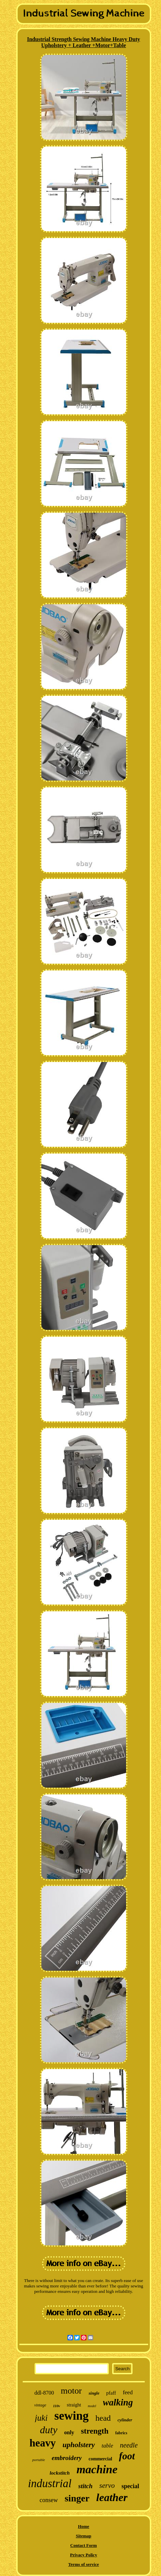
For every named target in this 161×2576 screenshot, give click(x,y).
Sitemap (84, 2535)
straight (74, 2404)
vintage (40, 2405)
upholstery (78, 2444)
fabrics (121, 2433)
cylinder (125, 2419)
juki (41, 2417)
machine (97, 2469)
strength (94, 2431)
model (92, 2406)
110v (56, 2406)
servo (107, 2485)
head (102, 2418)
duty (49, 2429)
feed (128, 2392)
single (93, 2393)
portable (38, 2460)
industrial (49, 2483)
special (130, 2486)
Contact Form (83, 2545)
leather (111, 2497)
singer (77, 2498)
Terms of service (83, 2564)
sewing (71, 2415)
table (107, 2445)
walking (118, 2402)
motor (71, 2391)
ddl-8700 (44, 2393)
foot (127, 2456)
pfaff (111, 2393)
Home (83, 2526)
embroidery (67, 2457)
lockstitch (59, 2473)
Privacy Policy (83, 2554)
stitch (85, 2486)
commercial (100, 2458)
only (69, 2432)
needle (129, 2445)
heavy (42, 2443)
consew (49, 2500)
